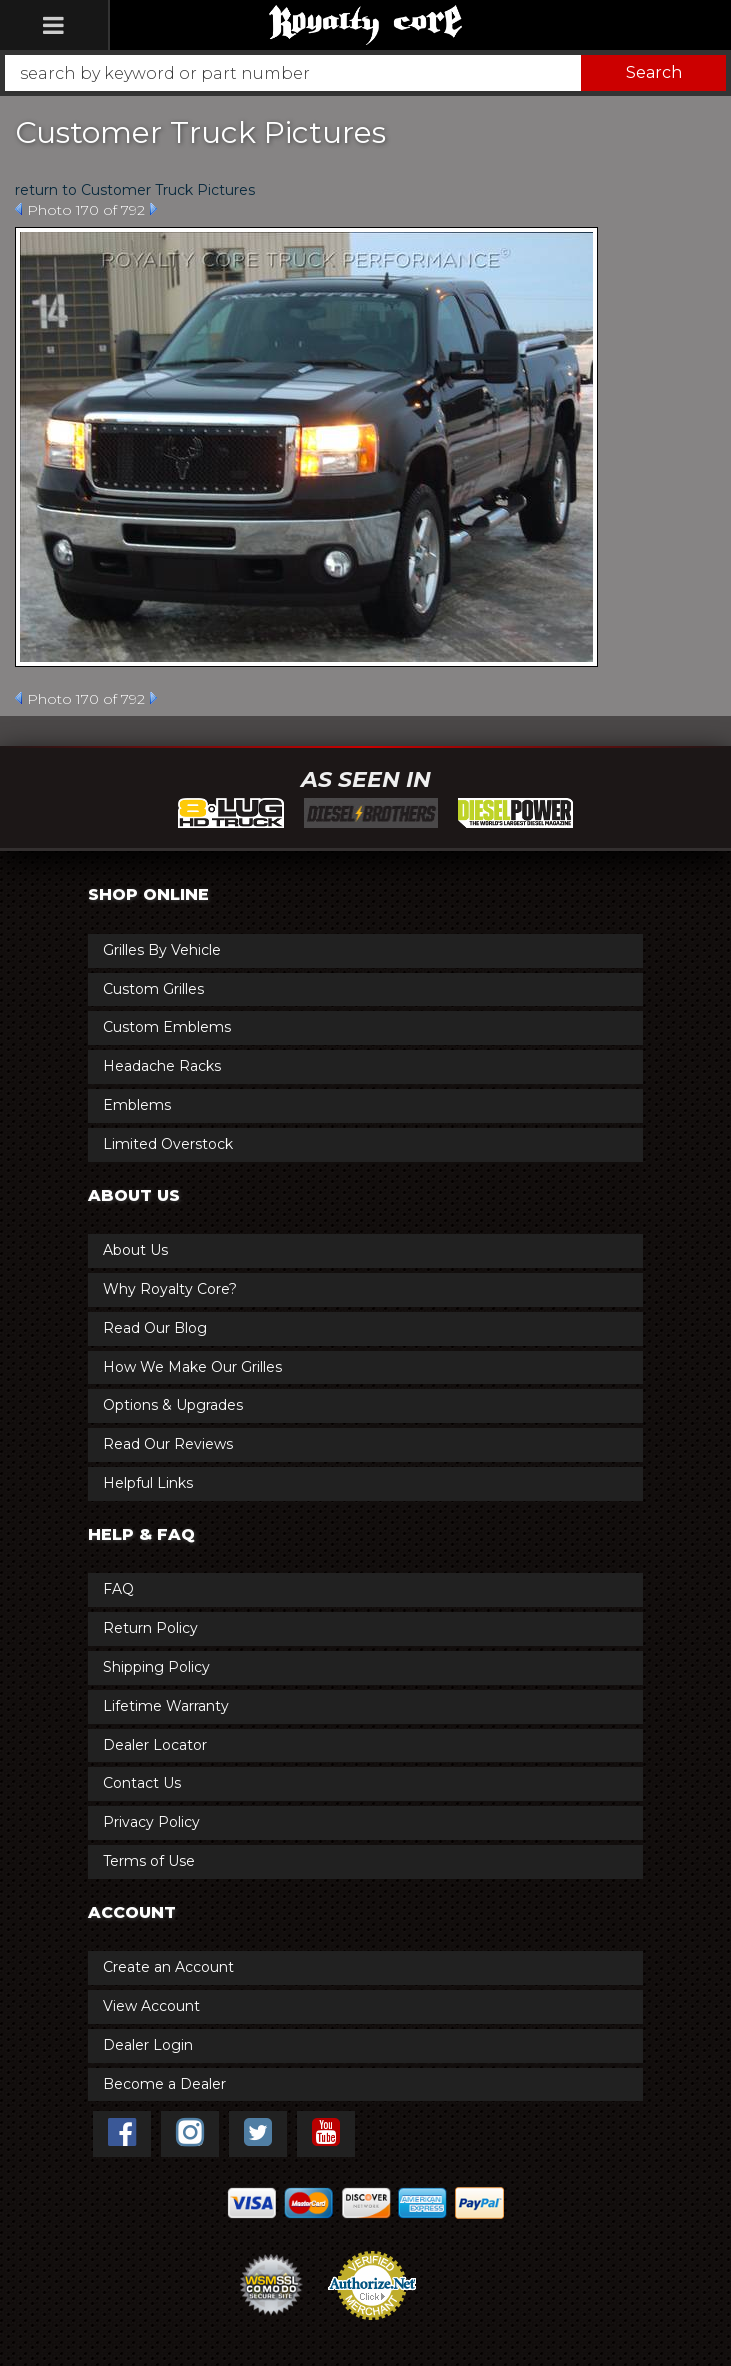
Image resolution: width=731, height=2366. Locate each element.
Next (153, 209)
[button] (365, 73)
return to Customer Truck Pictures (135, 190)
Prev (18, 209)
